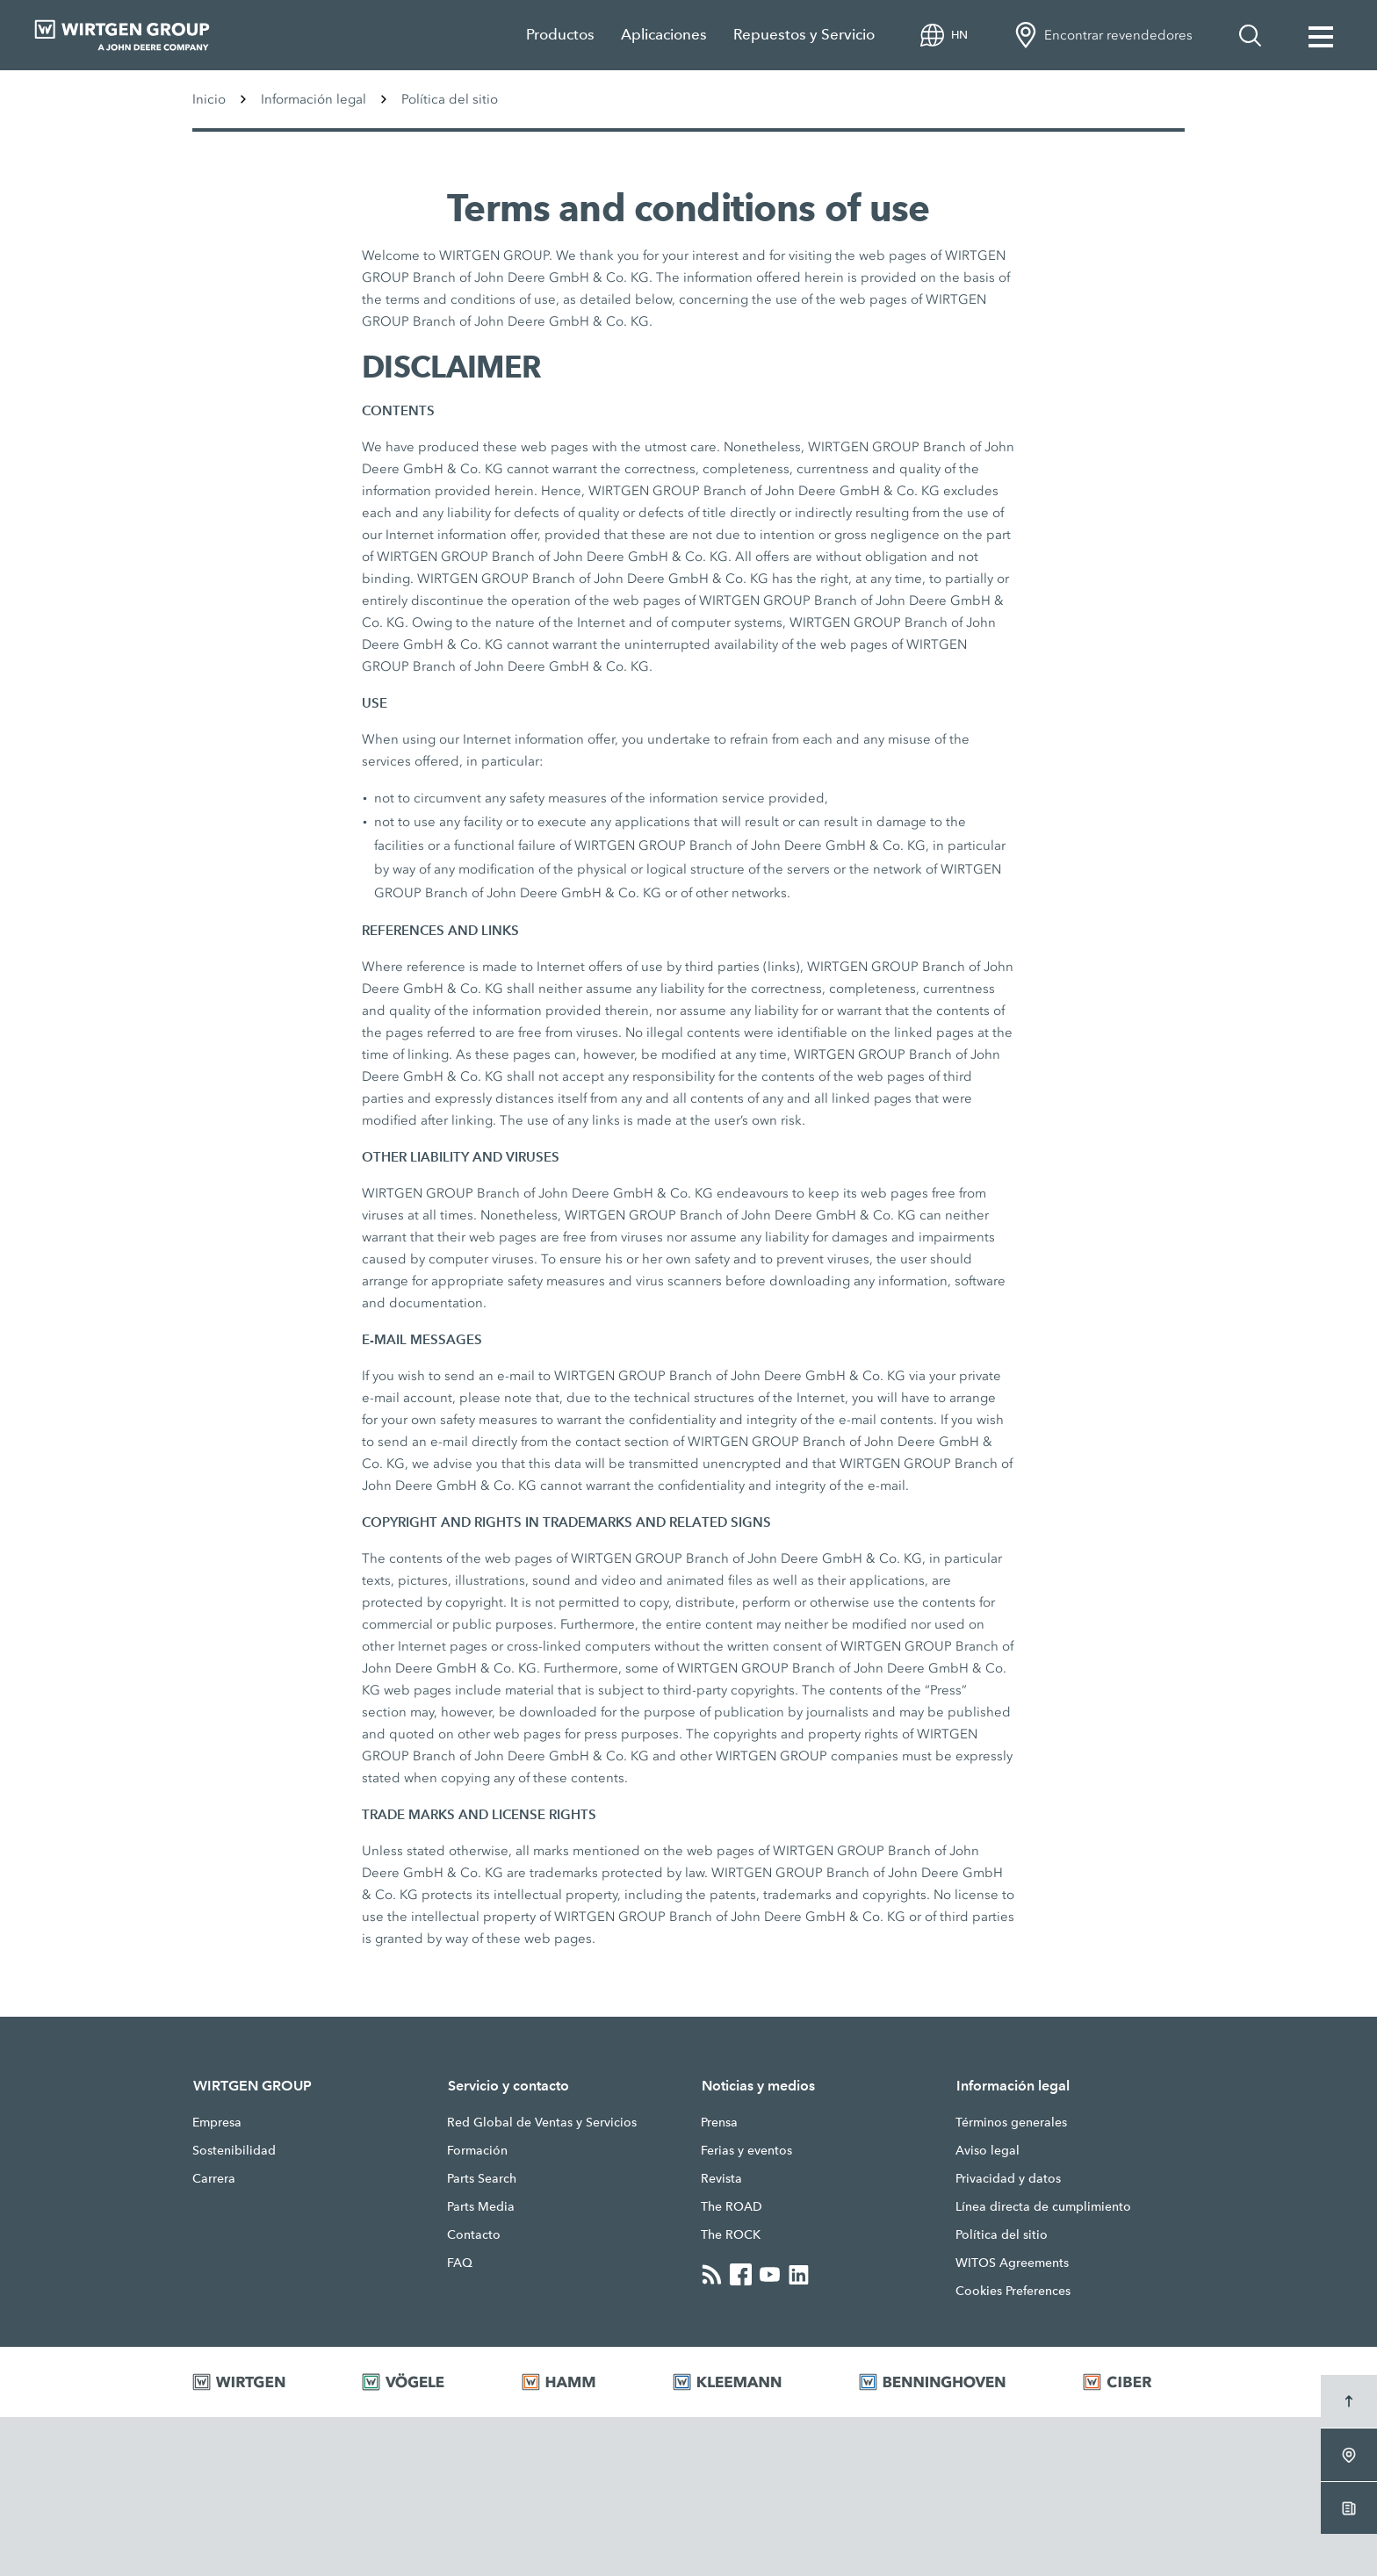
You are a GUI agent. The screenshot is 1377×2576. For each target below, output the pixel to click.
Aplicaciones (664, 34)
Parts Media (481, 2206)
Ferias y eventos (746, 2150)
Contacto (474, 2234)
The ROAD (731, 2206)
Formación (477, 2150)
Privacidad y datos (1008, 2178)
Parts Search (481, 2178)
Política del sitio (1001, 2234)
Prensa (719, 2122)
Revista (721, 2178)
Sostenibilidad (234, 2150)
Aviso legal (987, 2150)
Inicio (209, 99)
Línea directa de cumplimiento (1043, 2206)
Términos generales (1011, 2122)
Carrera (213, 2178)
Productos (560, 34)
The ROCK (731, 2234)
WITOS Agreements (1012, 2262)
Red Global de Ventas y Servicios (542, 2122)
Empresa (217, 2122)
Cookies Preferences (1013, 2291)
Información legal (313, 99)
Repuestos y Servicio (804, 34)
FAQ (459, 2262)
